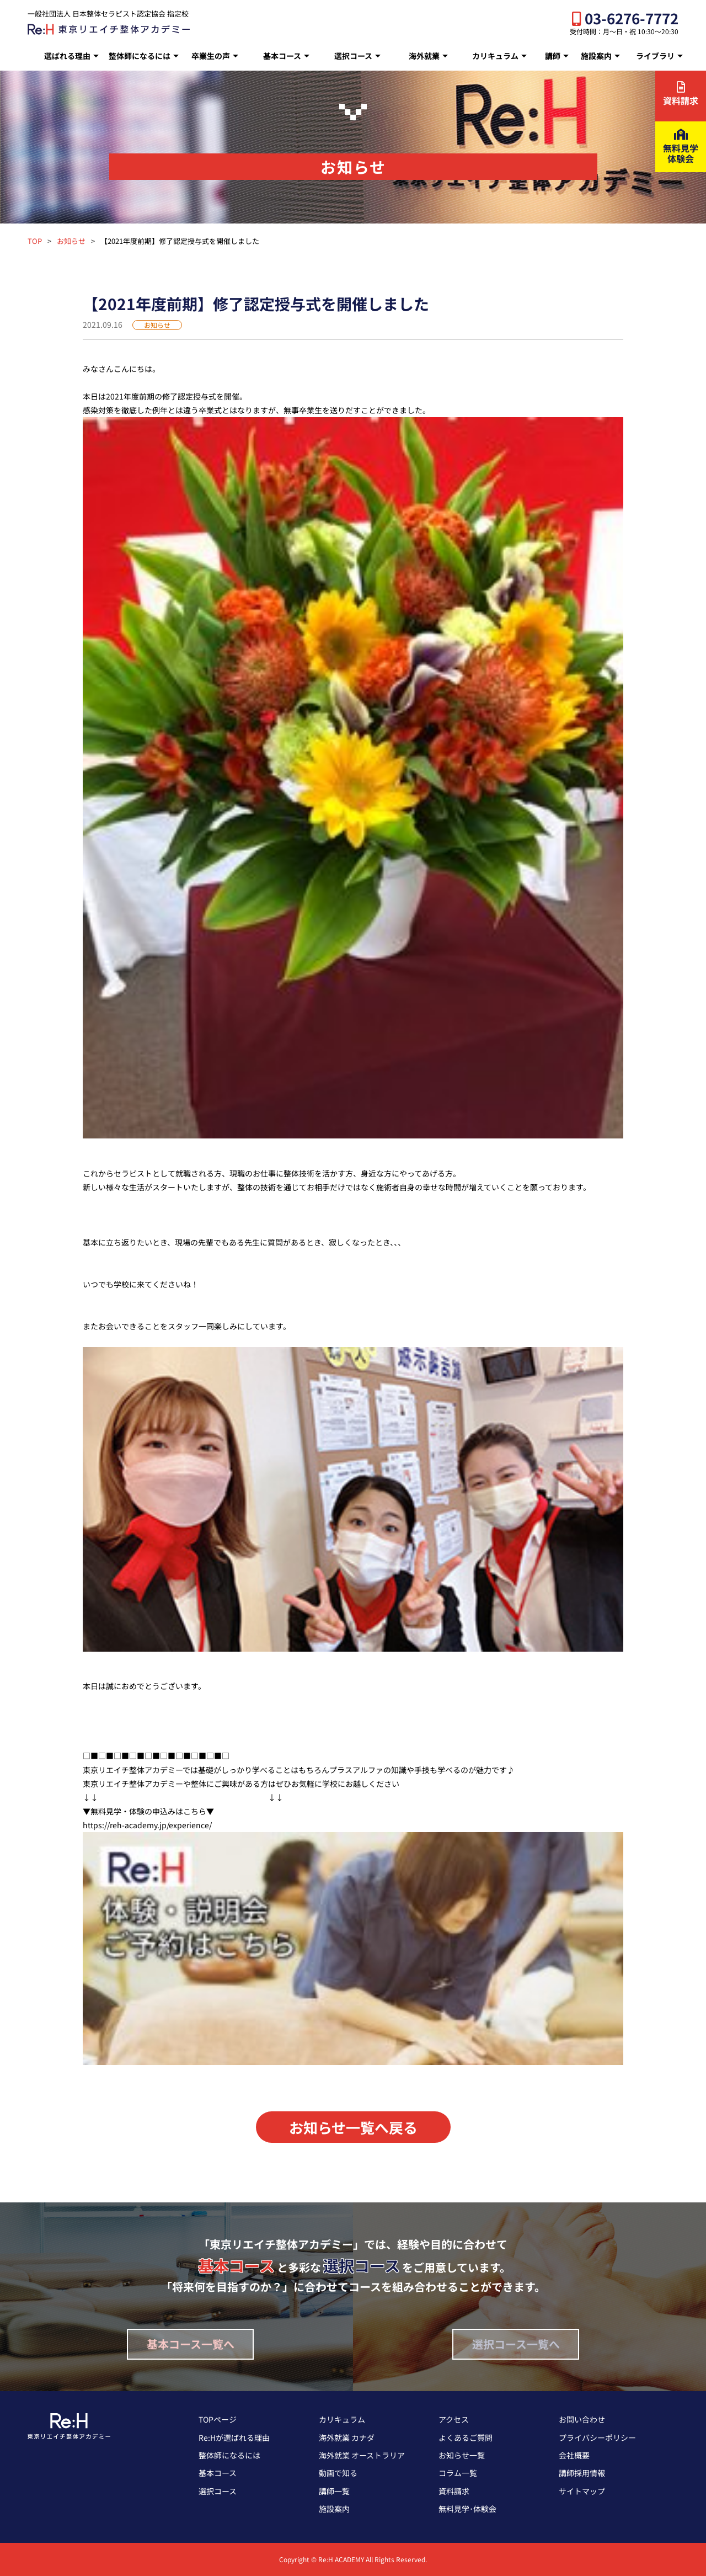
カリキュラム (495, 55)
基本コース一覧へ (190, 2344)
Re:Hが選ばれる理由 (234, 2437)
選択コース (353, 55)
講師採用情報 (582, 2472)
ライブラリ (655, 55)
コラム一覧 (457, 2472)
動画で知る (338, 2472)
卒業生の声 (210, 55)
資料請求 (453, 2491)
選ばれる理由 (67, 55)
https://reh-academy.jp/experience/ (147, 1824)
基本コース (282, 55)
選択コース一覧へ (516, 2344)
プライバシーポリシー (597, 2437)
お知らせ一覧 (461, 2455)
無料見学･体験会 (467, 2508)
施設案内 (596, 55)
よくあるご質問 (465, 2437)
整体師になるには (139, 55)
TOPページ (218, 2419)
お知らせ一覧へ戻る (353, 2127)
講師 (552, 55)
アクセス (453, 2419)
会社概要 (574, 2455)
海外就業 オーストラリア (362, 2455)
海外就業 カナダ (347, 2437)
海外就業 (424, 55)
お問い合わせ (582, 2419)
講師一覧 (334, 2491)
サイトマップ (582, 2491)
